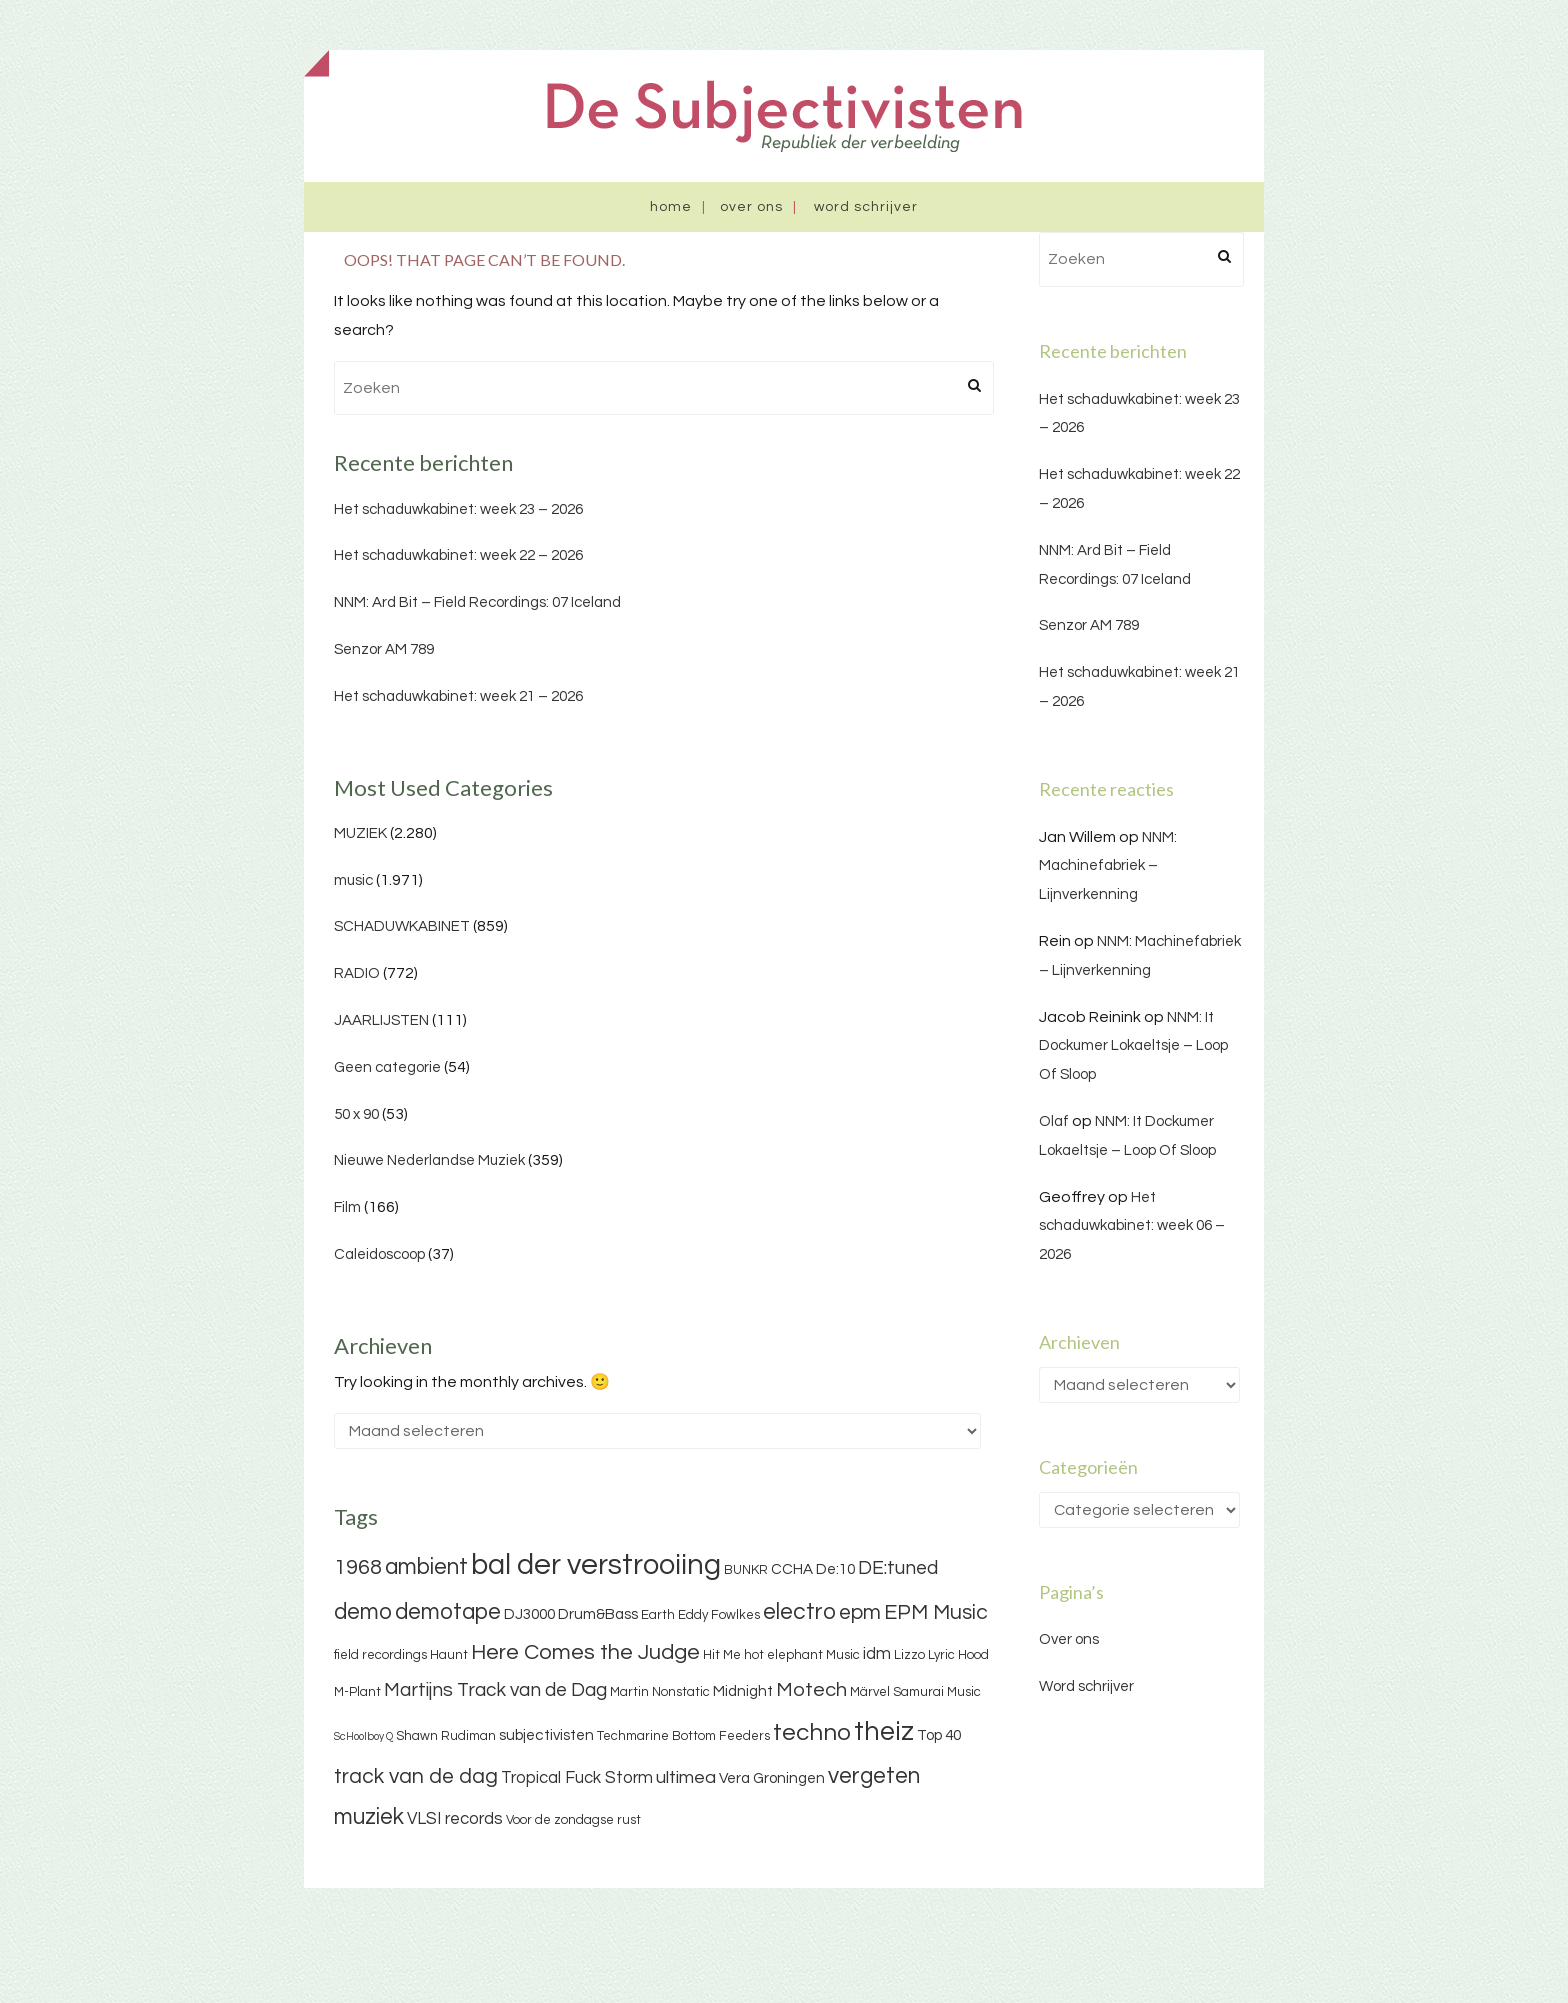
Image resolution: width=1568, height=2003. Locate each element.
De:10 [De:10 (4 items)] (835, 1569)
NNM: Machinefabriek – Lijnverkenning (1108, 866)
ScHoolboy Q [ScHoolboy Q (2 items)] (363, 1736)
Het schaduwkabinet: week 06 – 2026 (1132, 1226)
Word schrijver (866, 207)
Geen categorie (387, 1067)
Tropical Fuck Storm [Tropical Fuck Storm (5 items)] (577, 1778)
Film (347, 1207)
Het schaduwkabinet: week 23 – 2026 (458, 509)
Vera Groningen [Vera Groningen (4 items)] (772, 1778)
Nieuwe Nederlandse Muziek (429, 1160)
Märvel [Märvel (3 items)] (870, 1692)
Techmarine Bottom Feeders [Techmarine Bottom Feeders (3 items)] (683, 1736)
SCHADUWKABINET (402, 926)
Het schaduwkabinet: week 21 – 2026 (458, 696)
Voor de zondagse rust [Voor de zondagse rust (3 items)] (573, 1820)
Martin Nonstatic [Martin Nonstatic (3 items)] (660, 1692)
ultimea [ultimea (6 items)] (686, 1777)
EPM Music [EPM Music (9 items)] (936, 1612)
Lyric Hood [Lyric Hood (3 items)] (958, 1655)
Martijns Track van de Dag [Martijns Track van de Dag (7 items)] (495, 1690)
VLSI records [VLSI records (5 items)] (455, 1819)
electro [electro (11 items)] (799, 1612)
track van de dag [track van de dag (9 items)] (416, 1776)
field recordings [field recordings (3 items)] (380, 1655)
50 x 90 (356, 1114)
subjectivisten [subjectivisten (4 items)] (546, 1735)
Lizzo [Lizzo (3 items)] (909, 1655)
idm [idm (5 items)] (877, 1654)
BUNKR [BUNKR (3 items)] (746, 1570)
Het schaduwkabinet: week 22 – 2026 (458, 555)
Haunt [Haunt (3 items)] (449, 1655)
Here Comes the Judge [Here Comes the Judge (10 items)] (585, 1652)
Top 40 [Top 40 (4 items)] (939, 1735)
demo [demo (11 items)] (363, 1612)
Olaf (1054, 1121)
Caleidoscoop (379, 1254)
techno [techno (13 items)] (812, 1732)
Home (671, 207)
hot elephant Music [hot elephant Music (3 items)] (802, 1655)
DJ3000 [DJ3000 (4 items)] (529, 1614)
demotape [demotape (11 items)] (448, 1612)
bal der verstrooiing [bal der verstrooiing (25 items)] (596, 1565)
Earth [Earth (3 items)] (658, 1615)
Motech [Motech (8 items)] (811, 1690)
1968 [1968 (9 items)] (358, 1567)
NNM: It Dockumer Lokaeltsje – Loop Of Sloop (1133, 1046)
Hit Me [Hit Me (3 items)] (722, 1655)
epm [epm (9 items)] (860, 1612)
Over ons (751, 207)
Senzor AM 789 (384, 649)
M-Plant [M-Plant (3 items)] (357, 1692)
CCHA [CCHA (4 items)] (792, 1569)
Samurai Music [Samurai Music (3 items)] (937, 1692)
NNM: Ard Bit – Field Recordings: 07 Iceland (477, 602)
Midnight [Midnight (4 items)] (743, 1691)
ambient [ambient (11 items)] (426, 1567)
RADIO (357, 973)
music (353, 880)
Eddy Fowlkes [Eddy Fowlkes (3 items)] (719, 1615)
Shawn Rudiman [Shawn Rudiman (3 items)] (446, 1736)
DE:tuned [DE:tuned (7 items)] (898, 1568)
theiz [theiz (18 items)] (884, 1732)
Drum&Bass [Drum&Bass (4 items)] (598, 1614)
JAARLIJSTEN (381, 1020)
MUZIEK (360, 833)
